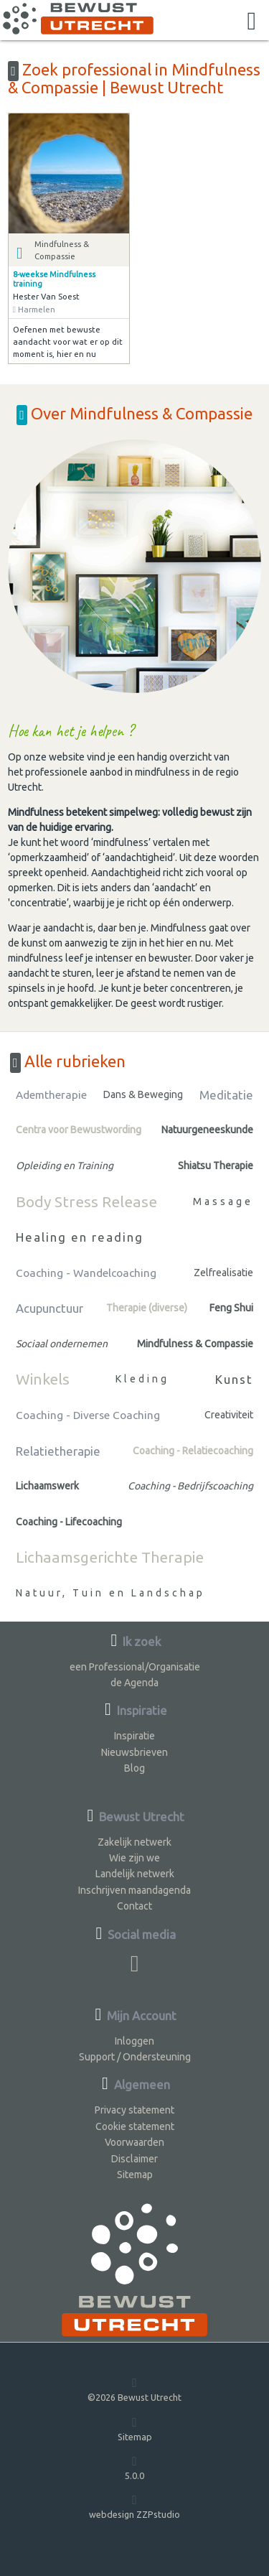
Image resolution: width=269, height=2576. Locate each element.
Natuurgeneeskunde (207, 1129)
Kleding (142, 1379)
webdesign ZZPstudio (134, 2506)
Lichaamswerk (47, 1486)
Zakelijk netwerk (134, 1842)
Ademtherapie (51, 1095)
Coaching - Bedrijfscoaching (190, 1486)
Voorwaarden (134, 2142)
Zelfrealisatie (223, 1272)
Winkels (43, 1378)
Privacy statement (134, 2110)
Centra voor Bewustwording (78, 1129)
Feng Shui (231, 1307)
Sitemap (135, 2174)
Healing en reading (79, 1237)
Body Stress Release (86, 1201)
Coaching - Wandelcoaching (86, 1273)
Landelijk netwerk (134, 1873)
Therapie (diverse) (146, 1307)
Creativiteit (228, 1414)
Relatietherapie (58, 1451)
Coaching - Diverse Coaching (88, 1415)
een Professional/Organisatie (135, 1667)
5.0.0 (134, 2467)
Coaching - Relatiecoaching (193, 1450)
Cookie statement (134, 2126)
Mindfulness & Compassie (195, 1343)
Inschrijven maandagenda (134, 1890)
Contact (134, 1906)
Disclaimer (134, 2159)
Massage (223, 1201)
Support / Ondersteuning (135, 2057)
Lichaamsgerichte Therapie (110, 1557)
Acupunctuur (49, 1308)
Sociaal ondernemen (62, 1343)
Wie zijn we (134, 1858)
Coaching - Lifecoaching (69, 1522)
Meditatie (226, 1095)
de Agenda (134, 1682)
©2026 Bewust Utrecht (134, 2389)
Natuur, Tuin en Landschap (110, 1593)
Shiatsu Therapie (215, 1165)
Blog (134, 1768)
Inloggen (134, 2041)
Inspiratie (134, 1736)
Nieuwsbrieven (134, 1752)
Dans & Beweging (143, 1094)
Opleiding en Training (64, 1165)
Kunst (234, 1379)
